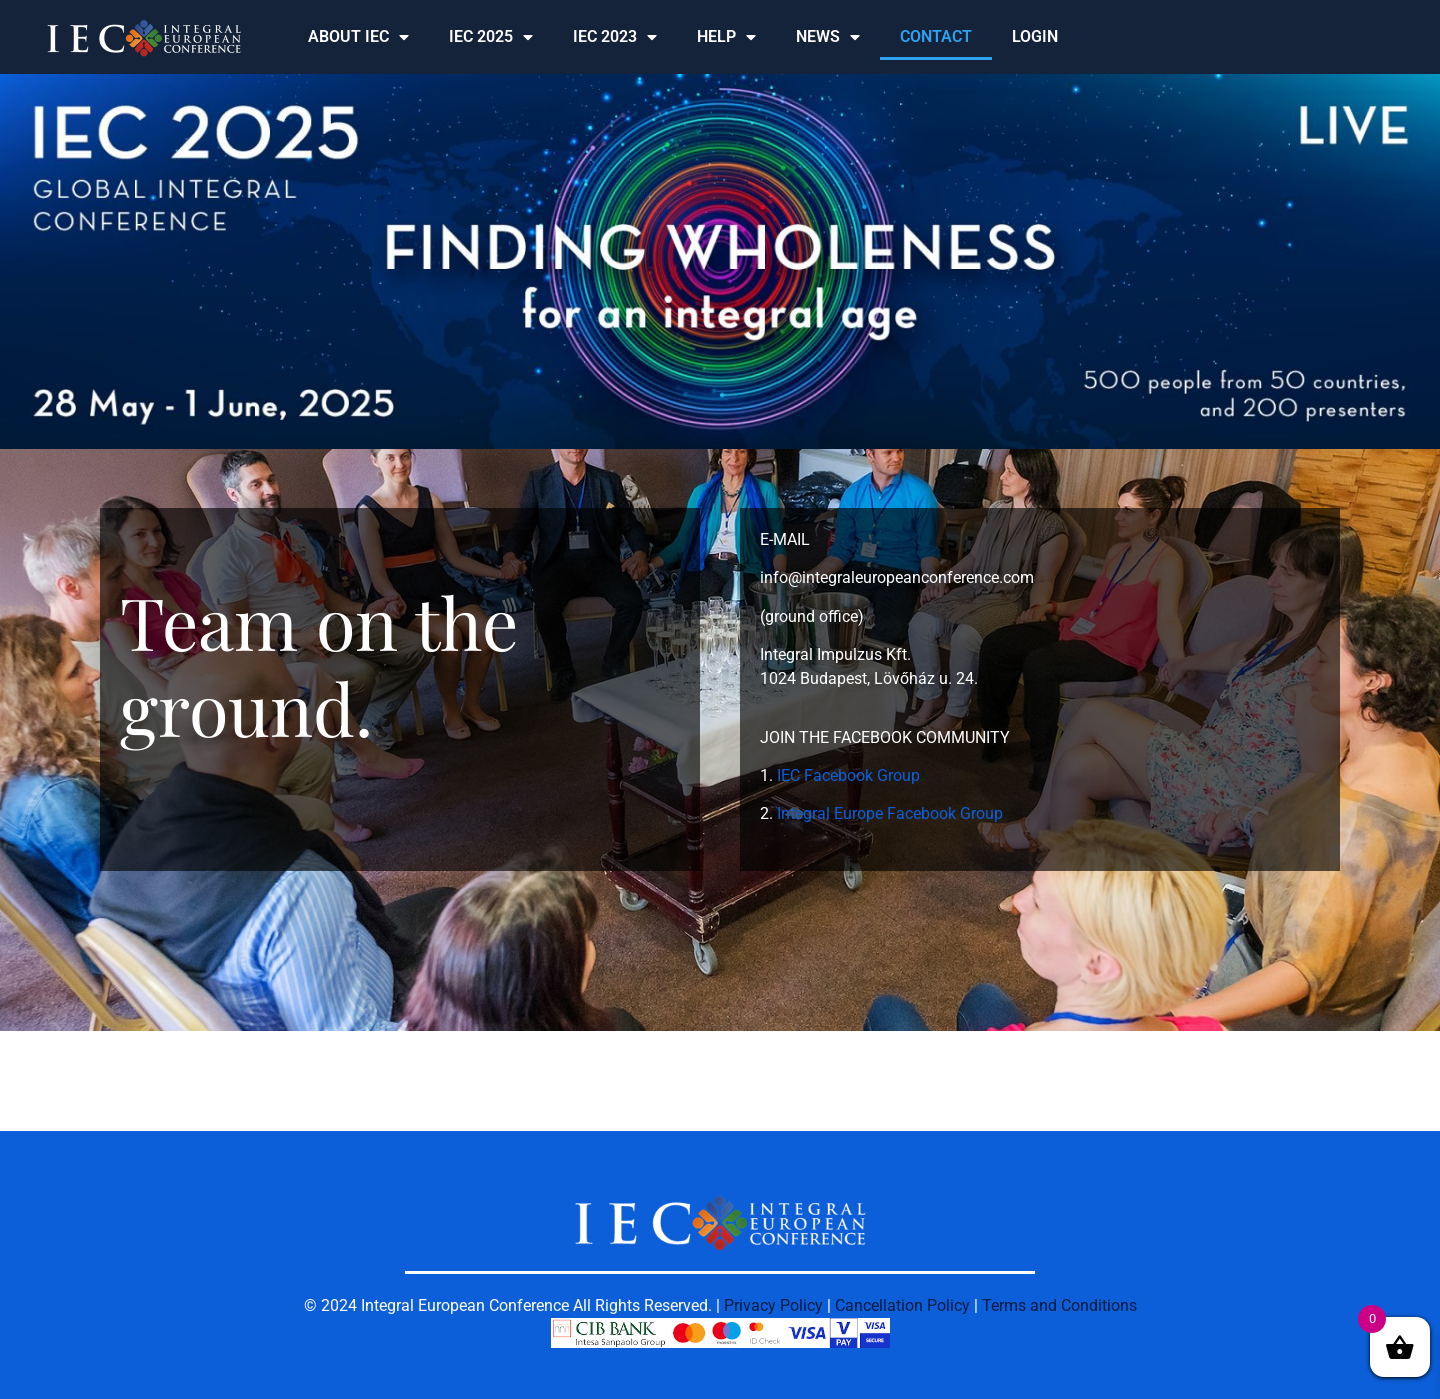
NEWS (828, 37)
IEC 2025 (491, 37)
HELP (726, 37)
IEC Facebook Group (848, 775)
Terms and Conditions (1059, 1305)
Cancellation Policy (902, 1305)
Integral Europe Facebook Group (890, 813)
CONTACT (936, 36)
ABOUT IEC (358, 37)
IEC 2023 (615, 37)
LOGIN (1035, 36)
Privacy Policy (773, 1305)
